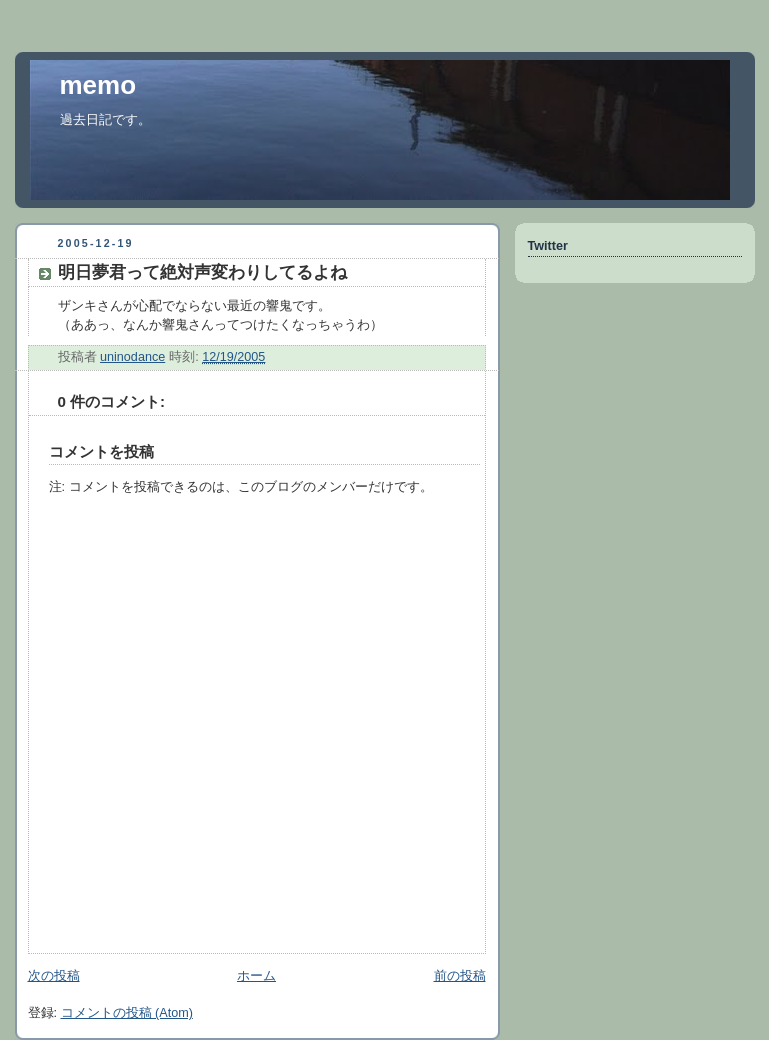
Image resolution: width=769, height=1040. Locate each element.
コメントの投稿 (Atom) (127, 1013)
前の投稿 (460, 976)
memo (98, 85)
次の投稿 (54, 976)
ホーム (256, 976)
